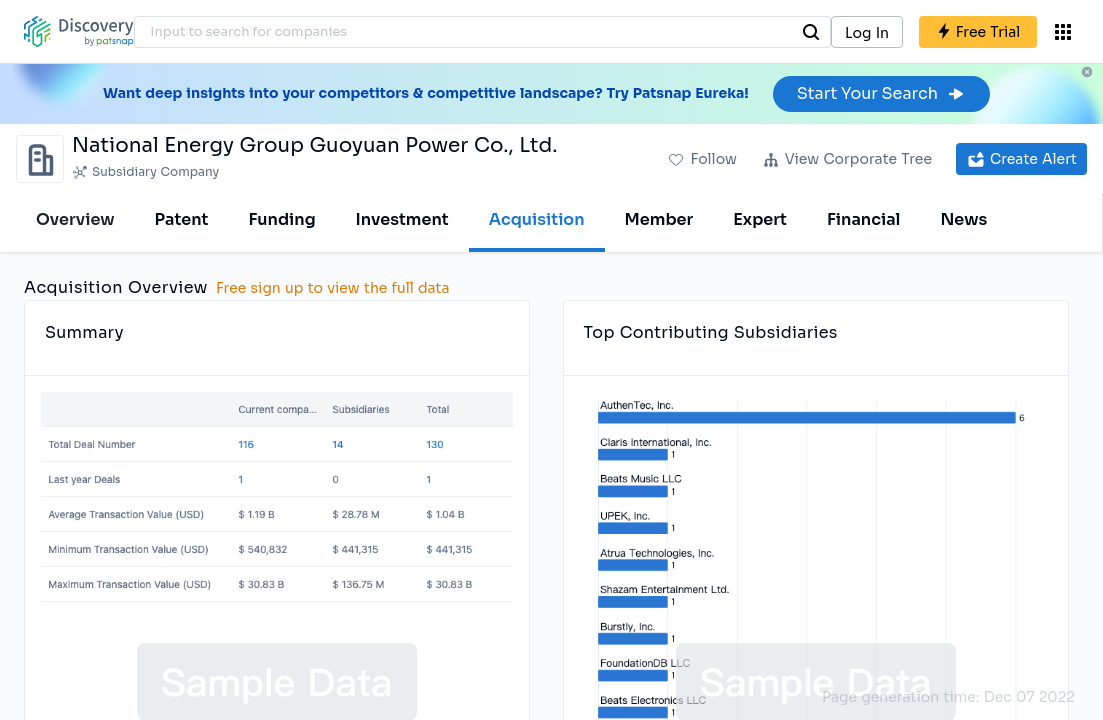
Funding (281, 219)
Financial (863, 219)
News (963, 219)
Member (659, 219)
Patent (182, 219)
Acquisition (537, 219)
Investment (402, 219)
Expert (760, 219)
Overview (75, 219)
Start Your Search (881, 93)
